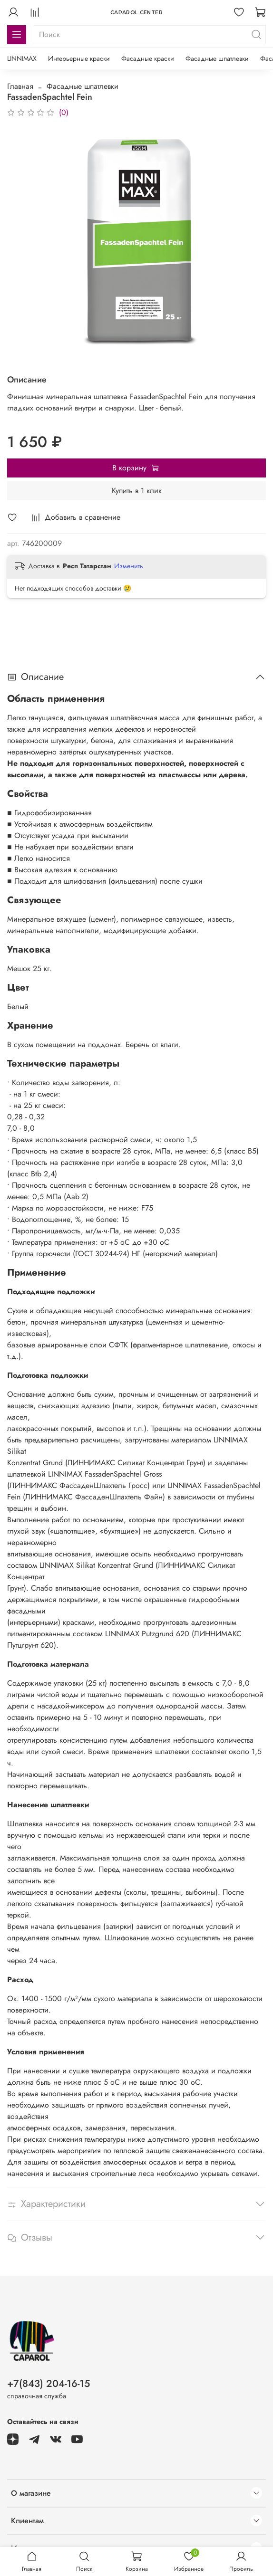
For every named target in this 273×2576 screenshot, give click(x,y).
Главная (20, 86)
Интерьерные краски (79, 58)
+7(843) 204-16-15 (48, 2383)
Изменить (128, 566)
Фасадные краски (147, 58)
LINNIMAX (22, 58)
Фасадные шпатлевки (217, 58)
